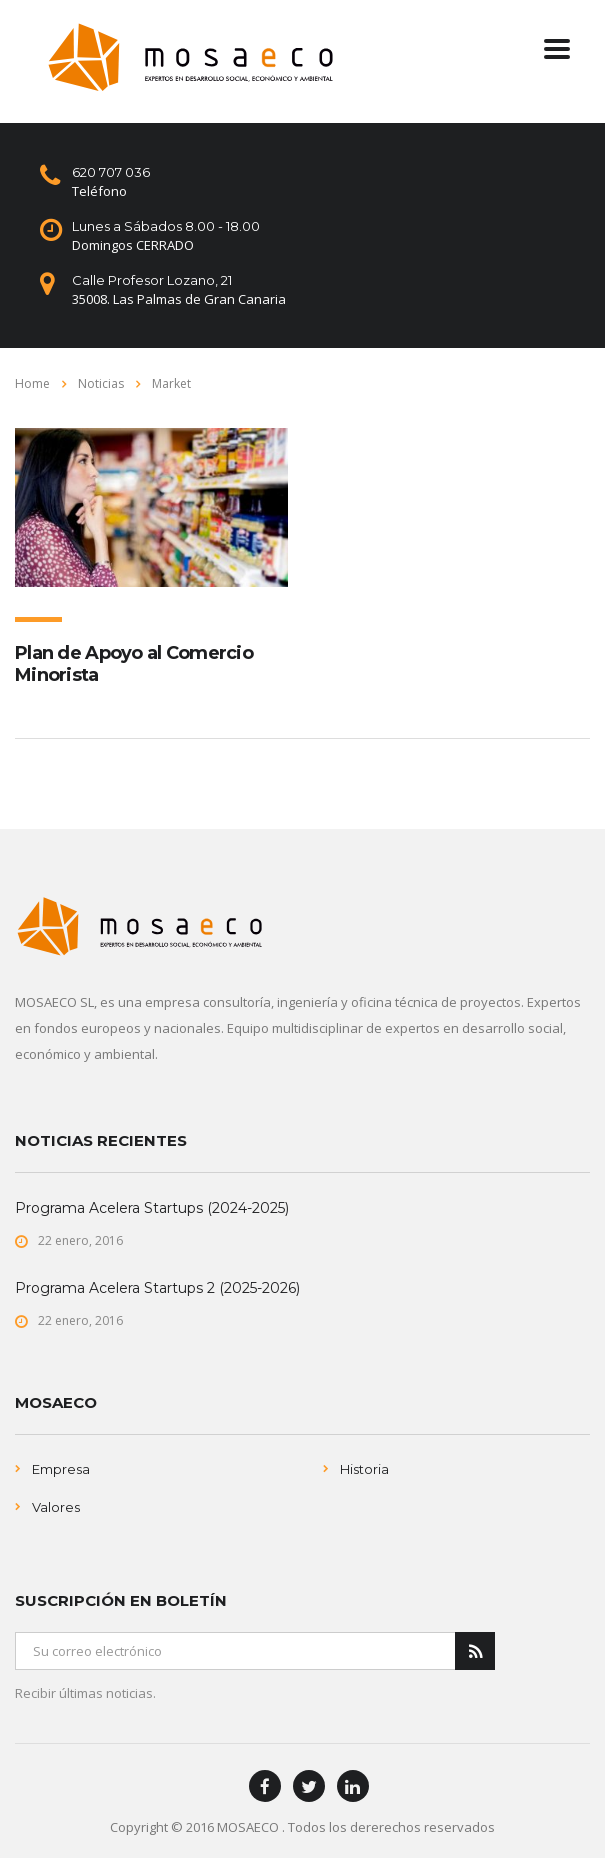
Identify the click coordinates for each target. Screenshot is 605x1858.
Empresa (61, 1469)
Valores (56, 1507)
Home (32, 383)
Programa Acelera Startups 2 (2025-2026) (157, 1288)
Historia (364, 1469)
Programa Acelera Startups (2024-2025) (152, 1208)
